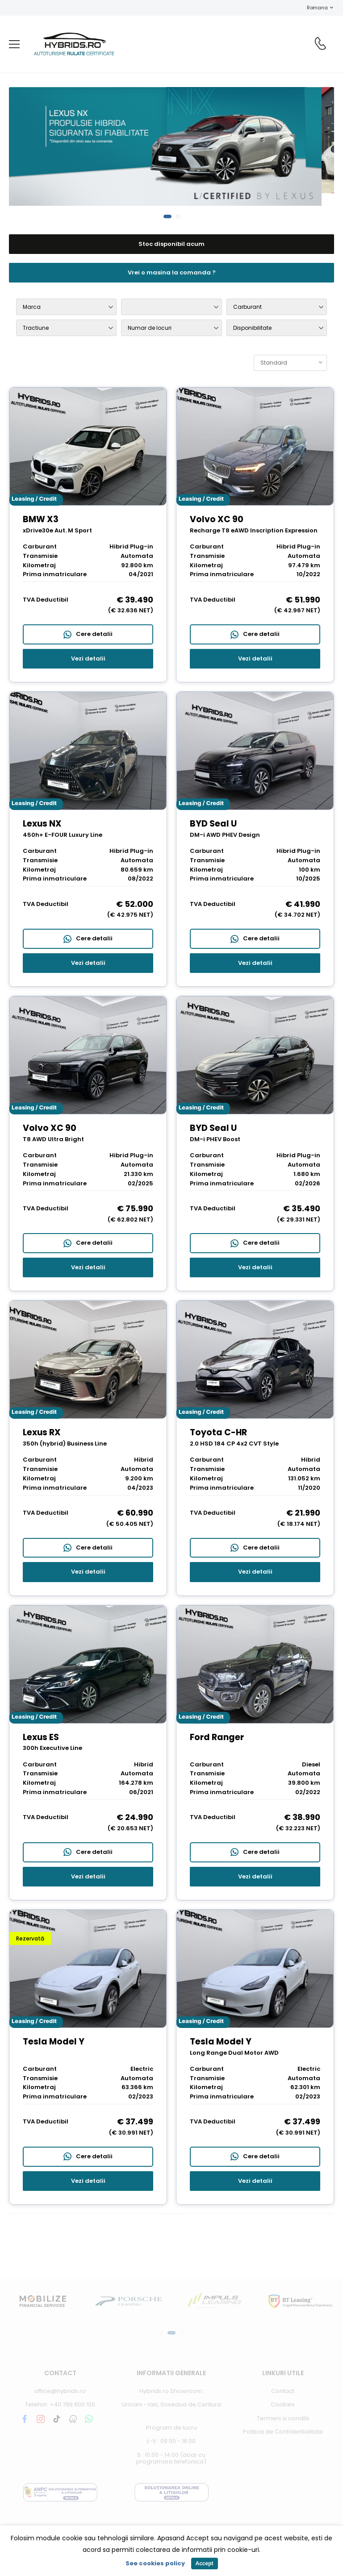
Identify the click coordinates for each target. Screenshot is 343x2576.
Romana (312, 7)
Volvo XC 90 (216, 519)
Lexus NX (42, 824)
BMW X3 (41, 519)
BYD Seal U (213, 824)
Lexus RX (42, 1432)
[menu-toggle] (14, 44)
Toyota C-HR (218, 1432)
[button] (167, 216)
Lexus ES (41, 1737)
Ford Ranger (217, 1737)
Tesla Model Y (53, 2042)
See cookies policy (155, 2563)
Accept (204, 2563)
